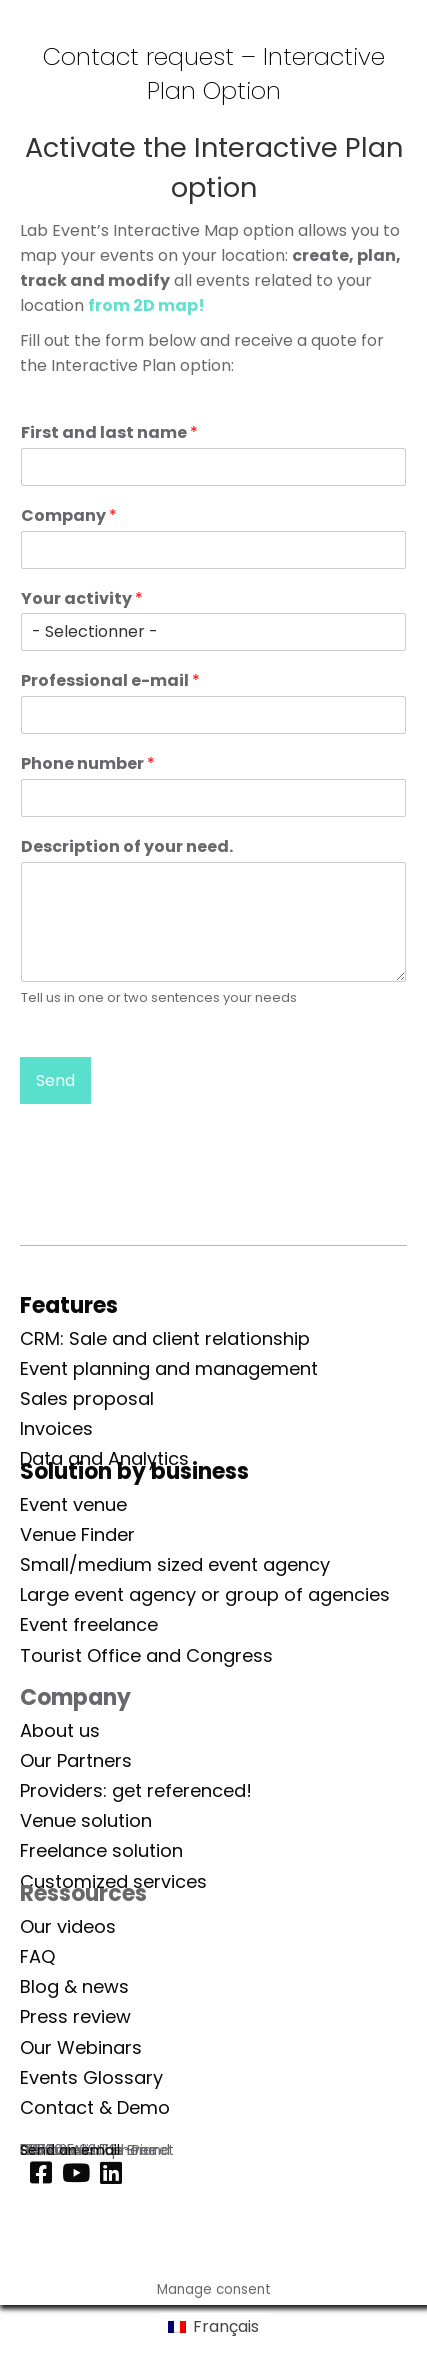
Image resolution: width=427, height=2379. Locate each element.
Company (69, 516)
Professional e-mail (110, 681)
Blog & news (74, 1986)
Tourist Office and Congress (146, 1655)
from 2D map (143, 305)
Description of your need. (127, 847)
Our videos (68, 1926)
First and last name (109, 433)
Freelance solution (101, 1850)
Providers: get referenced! (136, 1790)
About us (60, 1730)
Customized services (113, 1881)
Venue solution (86, 1820)
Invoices (56, 1428)
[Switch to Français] (213, 2327)
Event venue (73, 1504)
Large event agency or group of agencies (205, 1594)
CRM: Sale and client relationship (165, 1338)
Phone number (88, 764)
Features (69, 1305)
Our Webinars (81, 2047)
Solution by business (134, 1471)
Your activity (82, 599)
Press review (75, 2016)
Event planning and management (169, 1368)
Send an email (70, 2150)
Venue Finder (77, 1534)
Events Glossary (91, 2077)
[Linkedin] (106, 2173)
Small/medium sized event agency (175, 1564)
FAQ (37, 1956)
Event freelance (89, 1624)
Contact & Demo (95, 2107)
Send (55, 1080)
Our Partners (76, 1760)
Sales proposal (87, 1398)
